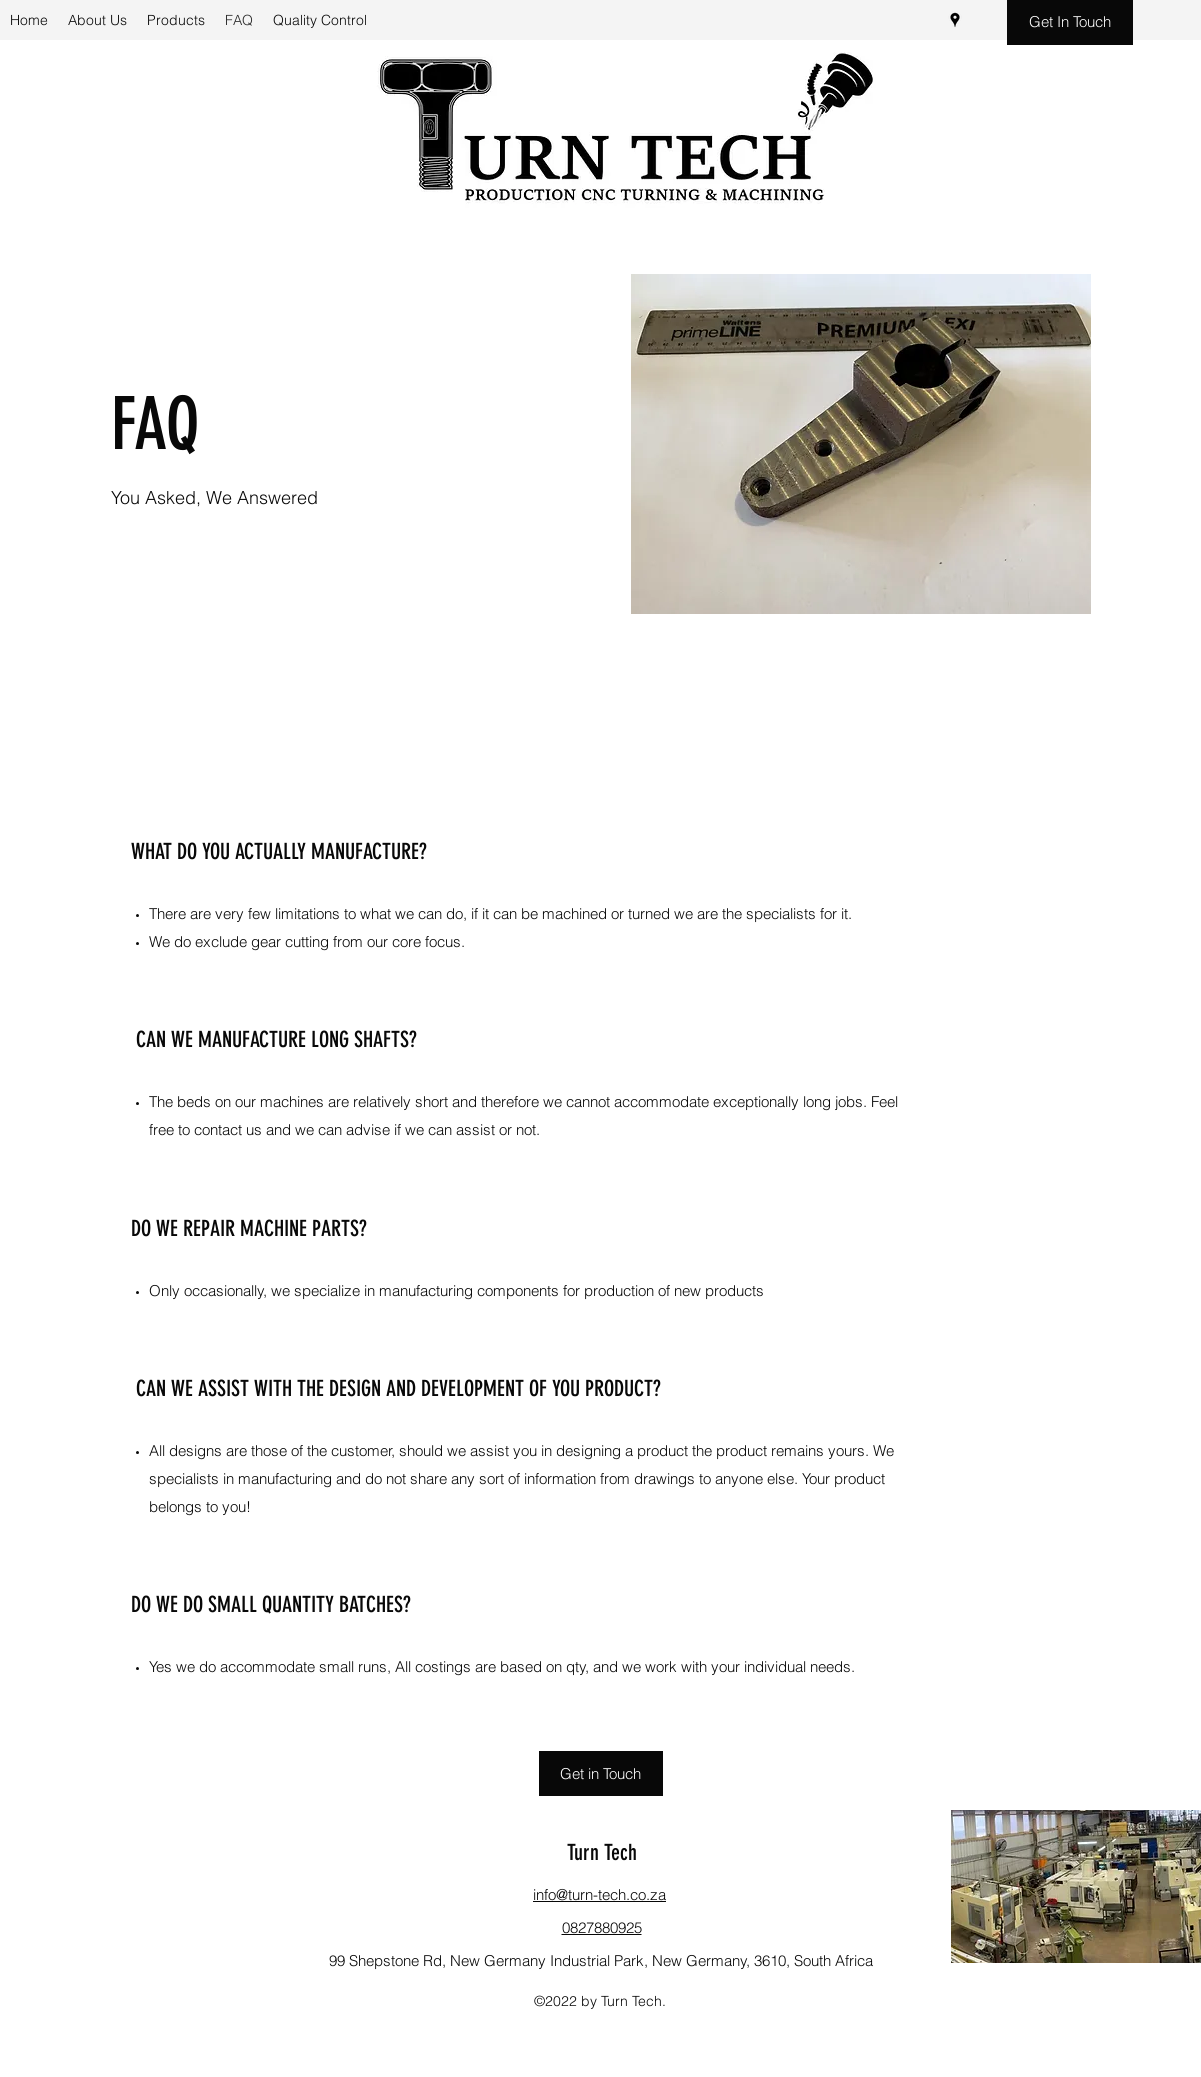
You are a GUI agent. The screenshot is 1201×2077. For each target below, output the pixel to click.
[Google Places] (955, 20)
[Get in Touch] (601, 1773)
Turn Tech (602, 1852)
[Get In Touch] (1070, 22)
